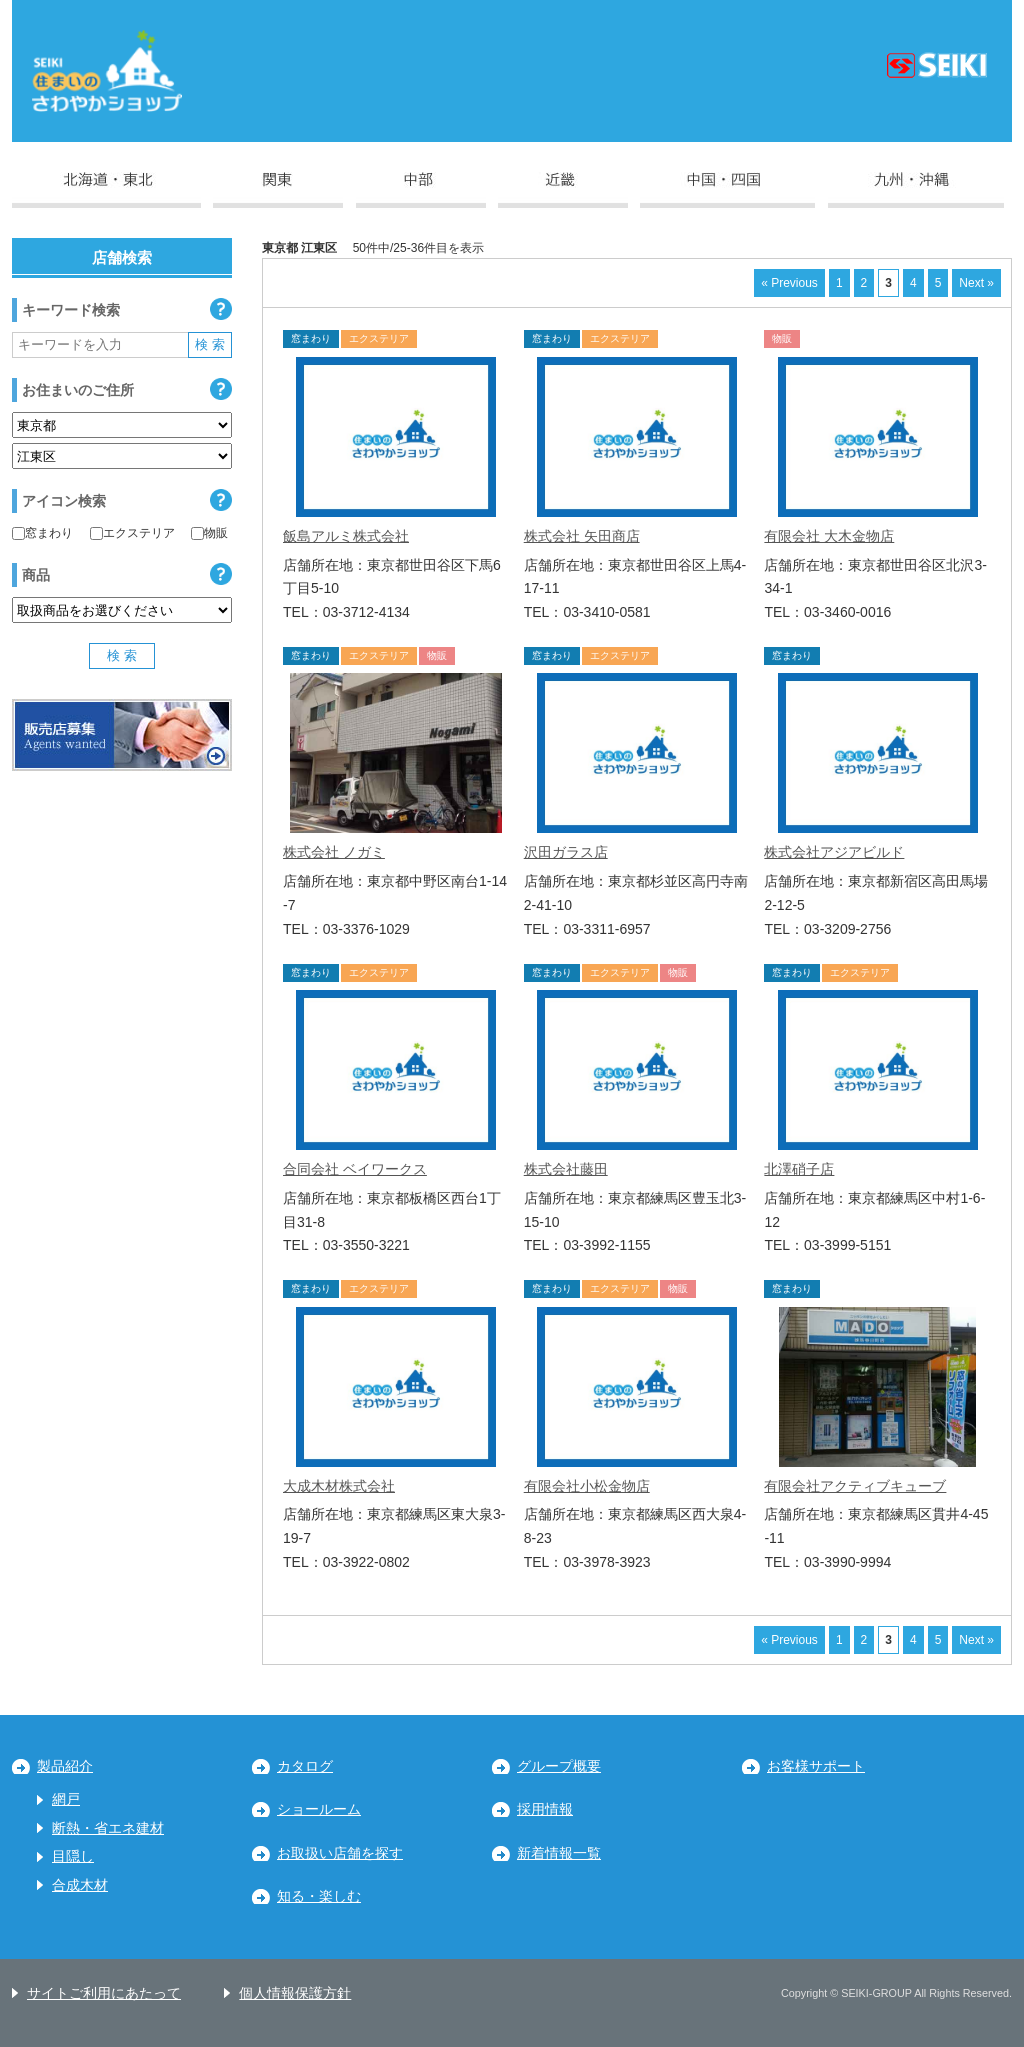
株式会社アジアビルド (834, 852)
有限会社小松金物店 (587, 1486)
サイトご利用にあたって (104, 1993)
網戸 (66, 1799)
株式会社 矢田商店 (582, 536)
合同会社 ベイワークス (355, 1169)
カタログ (305, 1766)
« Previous (789, 283)
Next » (976, 283)
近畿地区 (563, 190)
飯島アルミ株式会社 (346, 536)
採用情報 (545, 1809)
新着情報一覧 (559, 1853)
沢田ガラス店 (566, 852)
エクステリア (132, 533)
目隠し (73, 1856)
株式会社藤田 (566, 1169)
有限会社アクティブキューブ (855, 1486)
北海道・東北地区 (106, 190)
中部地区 (421, 190)
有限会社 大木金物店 (829, 536)
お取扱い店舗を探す (340, 1853)
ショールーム (319, 1809)
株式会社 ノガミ (334, 852)
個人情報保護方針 (295, 1993)
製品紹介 (65, 1766)
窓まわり (42, 533)
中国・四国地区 (727, 190)
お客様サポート (816, 1766)
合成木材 (80, 1885)
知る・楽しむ (319, 1896)
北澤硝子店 (799, 1169)
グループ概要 (559, 1766)
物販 (209, 533)
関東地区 (278, 190)
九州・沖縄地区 (916, 190)
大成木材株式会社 (339, 1486)
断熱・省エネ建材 (108, 1828)
